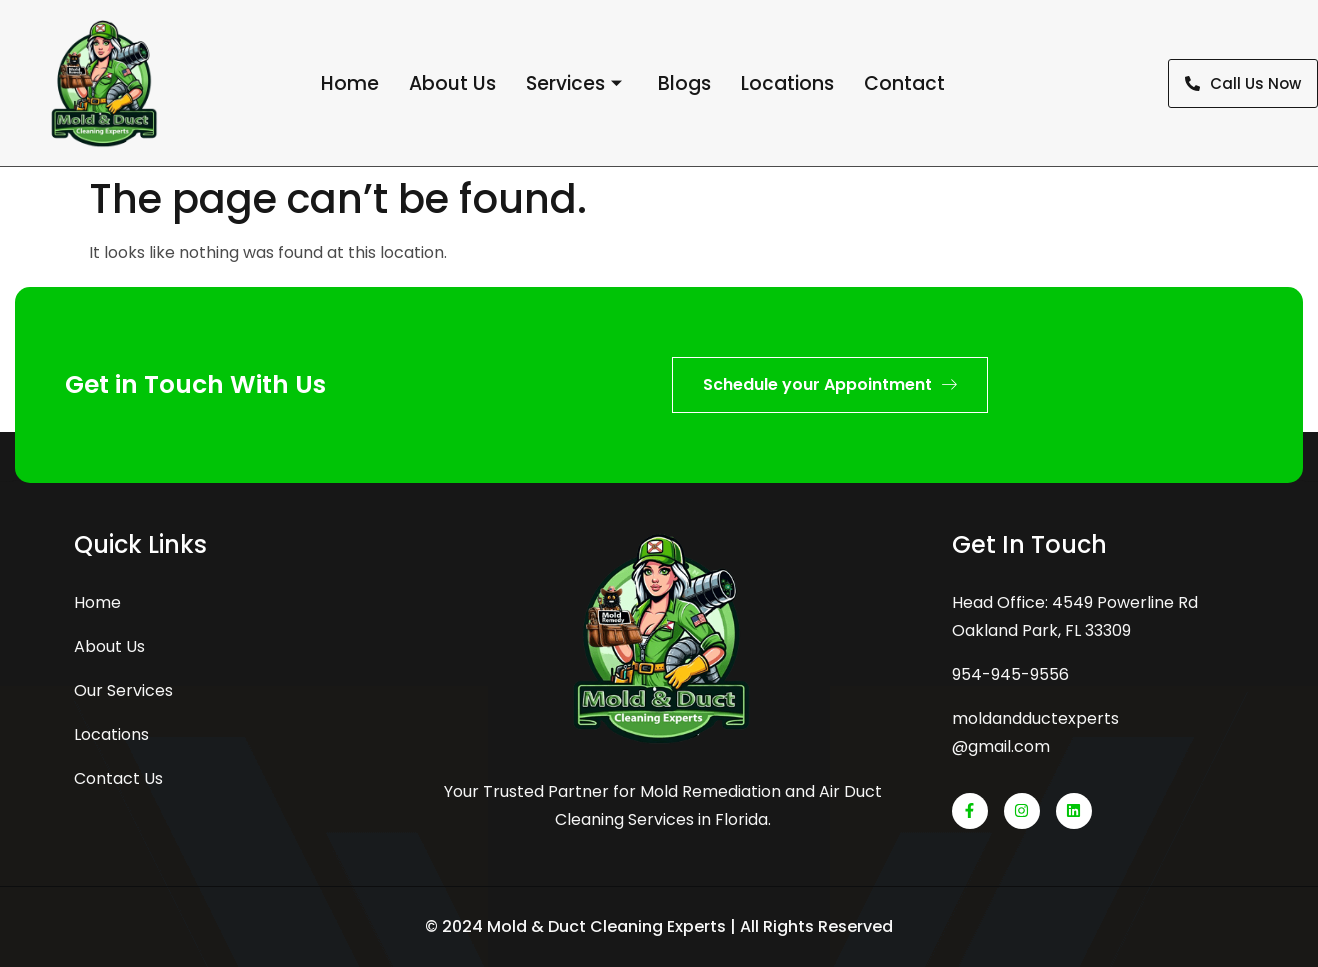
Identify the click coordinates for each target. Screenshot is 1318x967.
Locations (787, 83)
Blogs (684, 83)
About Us (452, 83)
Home (350, 83)
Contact (904, 83)
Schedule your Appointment (830, 384)
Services (574, 84)
